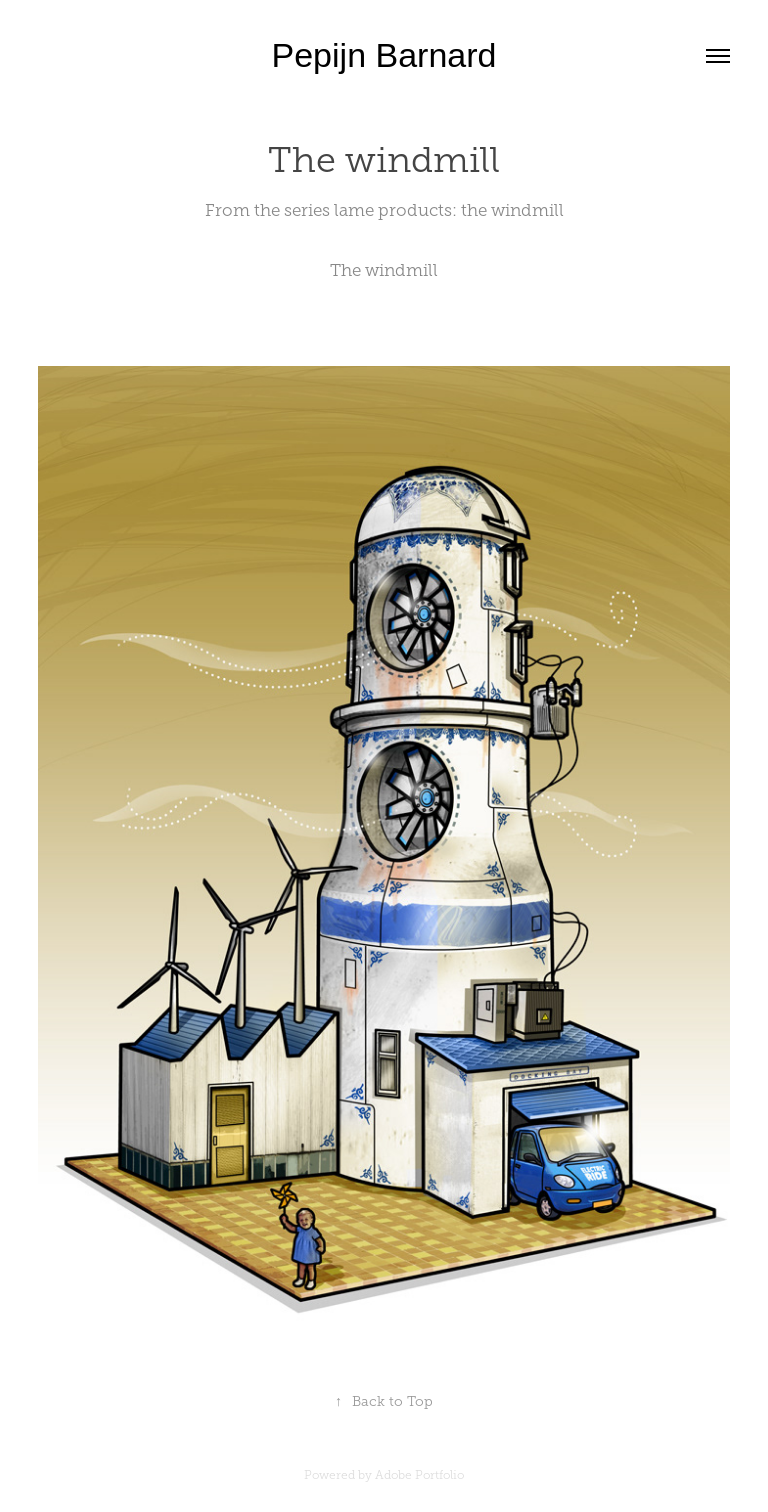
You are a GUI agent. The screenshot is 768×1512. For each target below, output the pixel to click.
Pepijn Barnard (384, 55)
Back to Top (384, 1401)
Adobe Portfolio (419, 1475)
